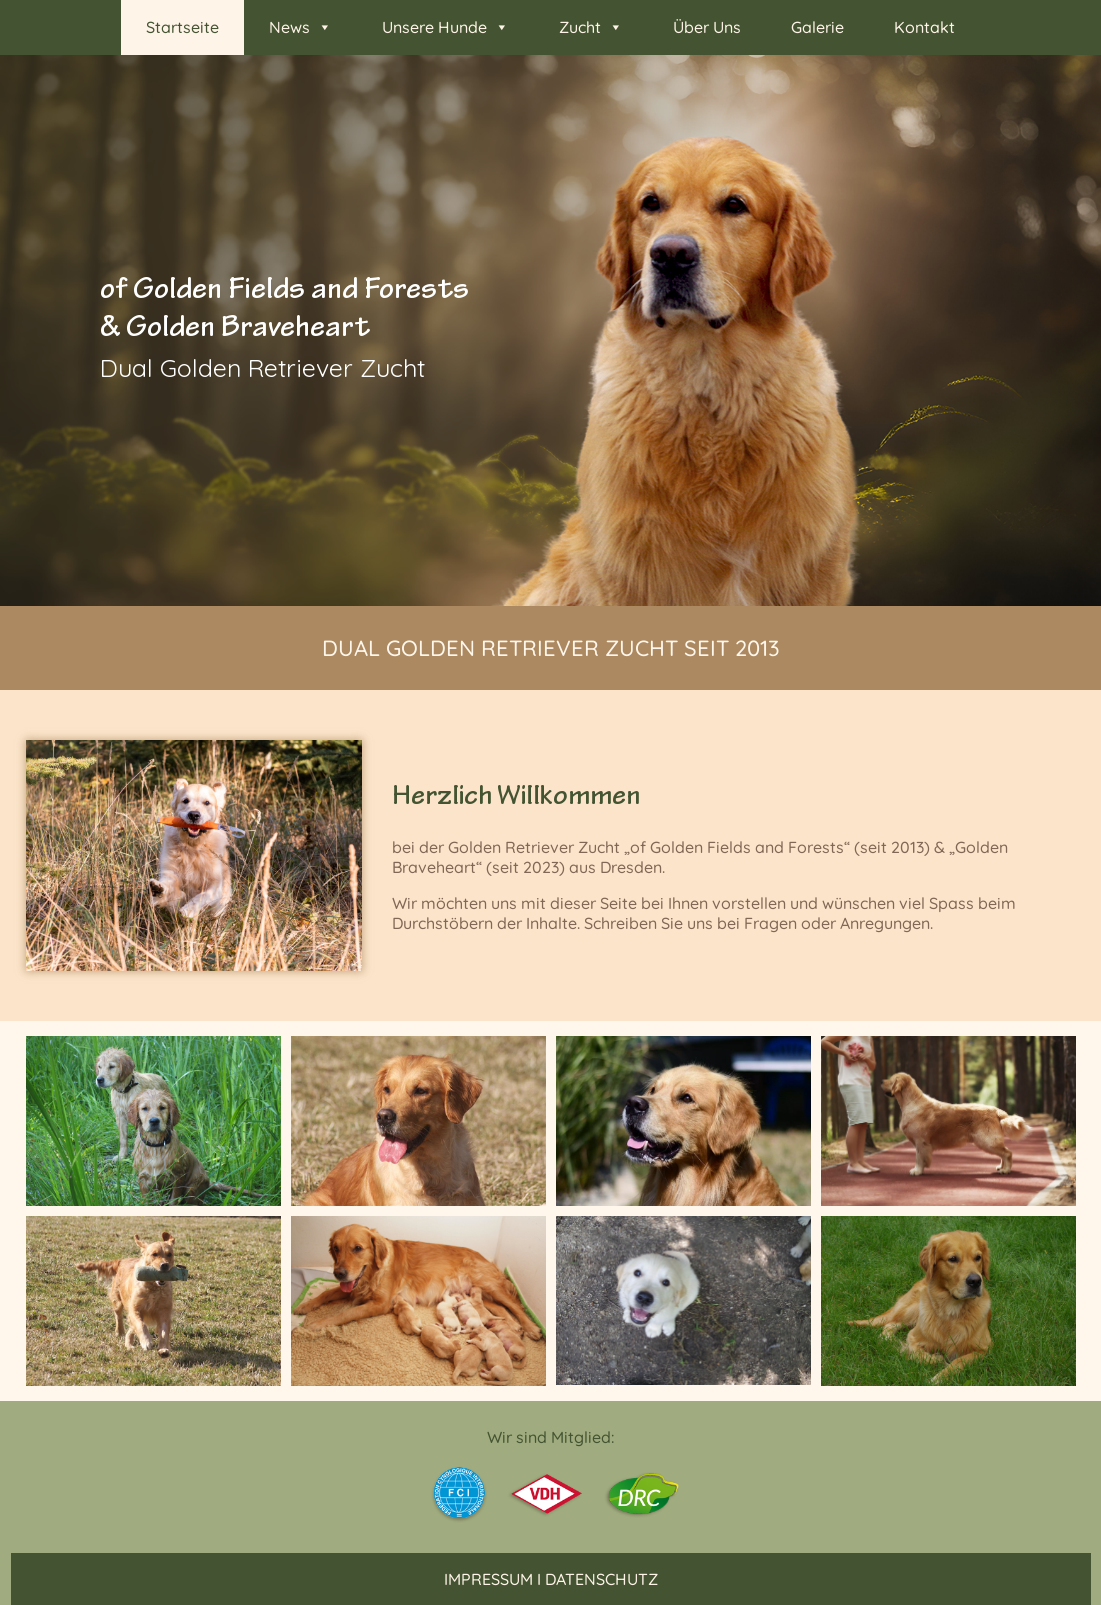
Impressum (488, 1579)
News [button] (300, 27)
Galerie (817, 27)
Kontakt (924, 27)
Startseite (182, 27)
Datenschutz (601, 1579)
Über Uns (707, 27)
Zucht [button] (591, 27)
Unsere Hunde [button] (445, 27)
